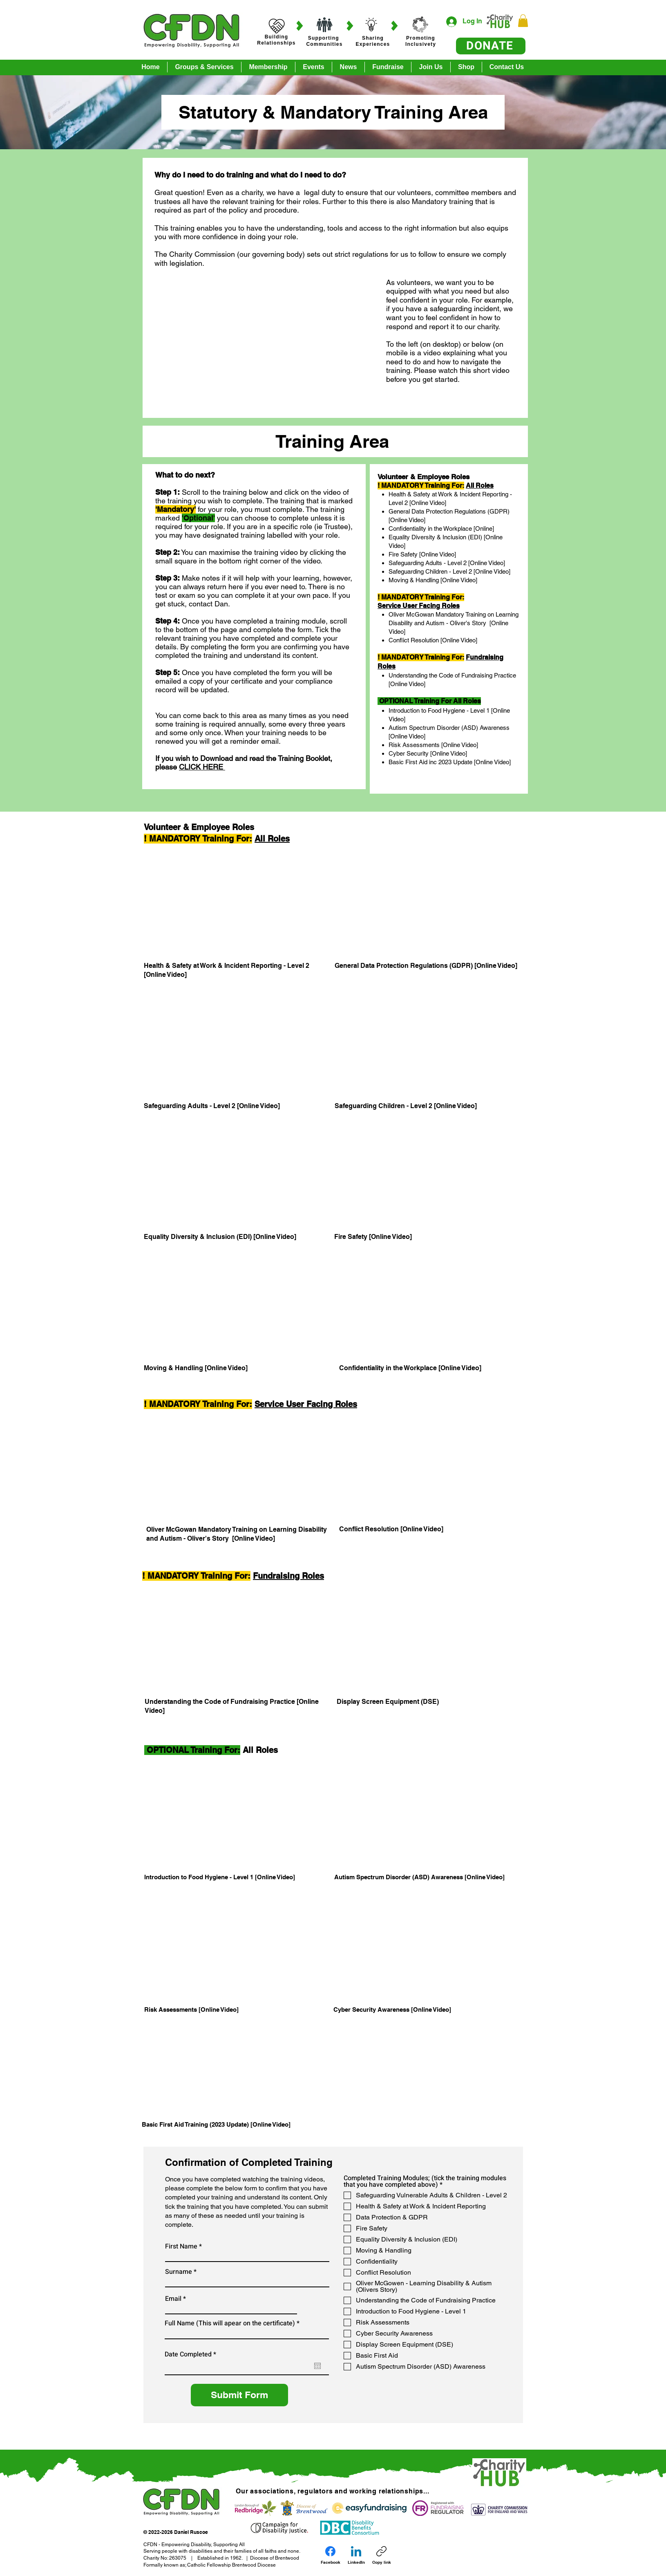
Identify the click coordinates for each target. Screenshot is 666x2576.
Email (173, 2299)
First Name (181, 2246)
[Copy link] (382, 2555)
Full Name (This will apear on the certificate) (230, 2323)
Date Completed (192, 2354)
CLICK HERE (202, 767)
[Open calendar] (317, 2366)
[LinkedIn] (356, 2555)
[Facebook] (330, 2555)
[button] (523, 20)
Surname (178, 2272)
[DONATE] (490, 46)
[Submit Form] (239, 2395)
